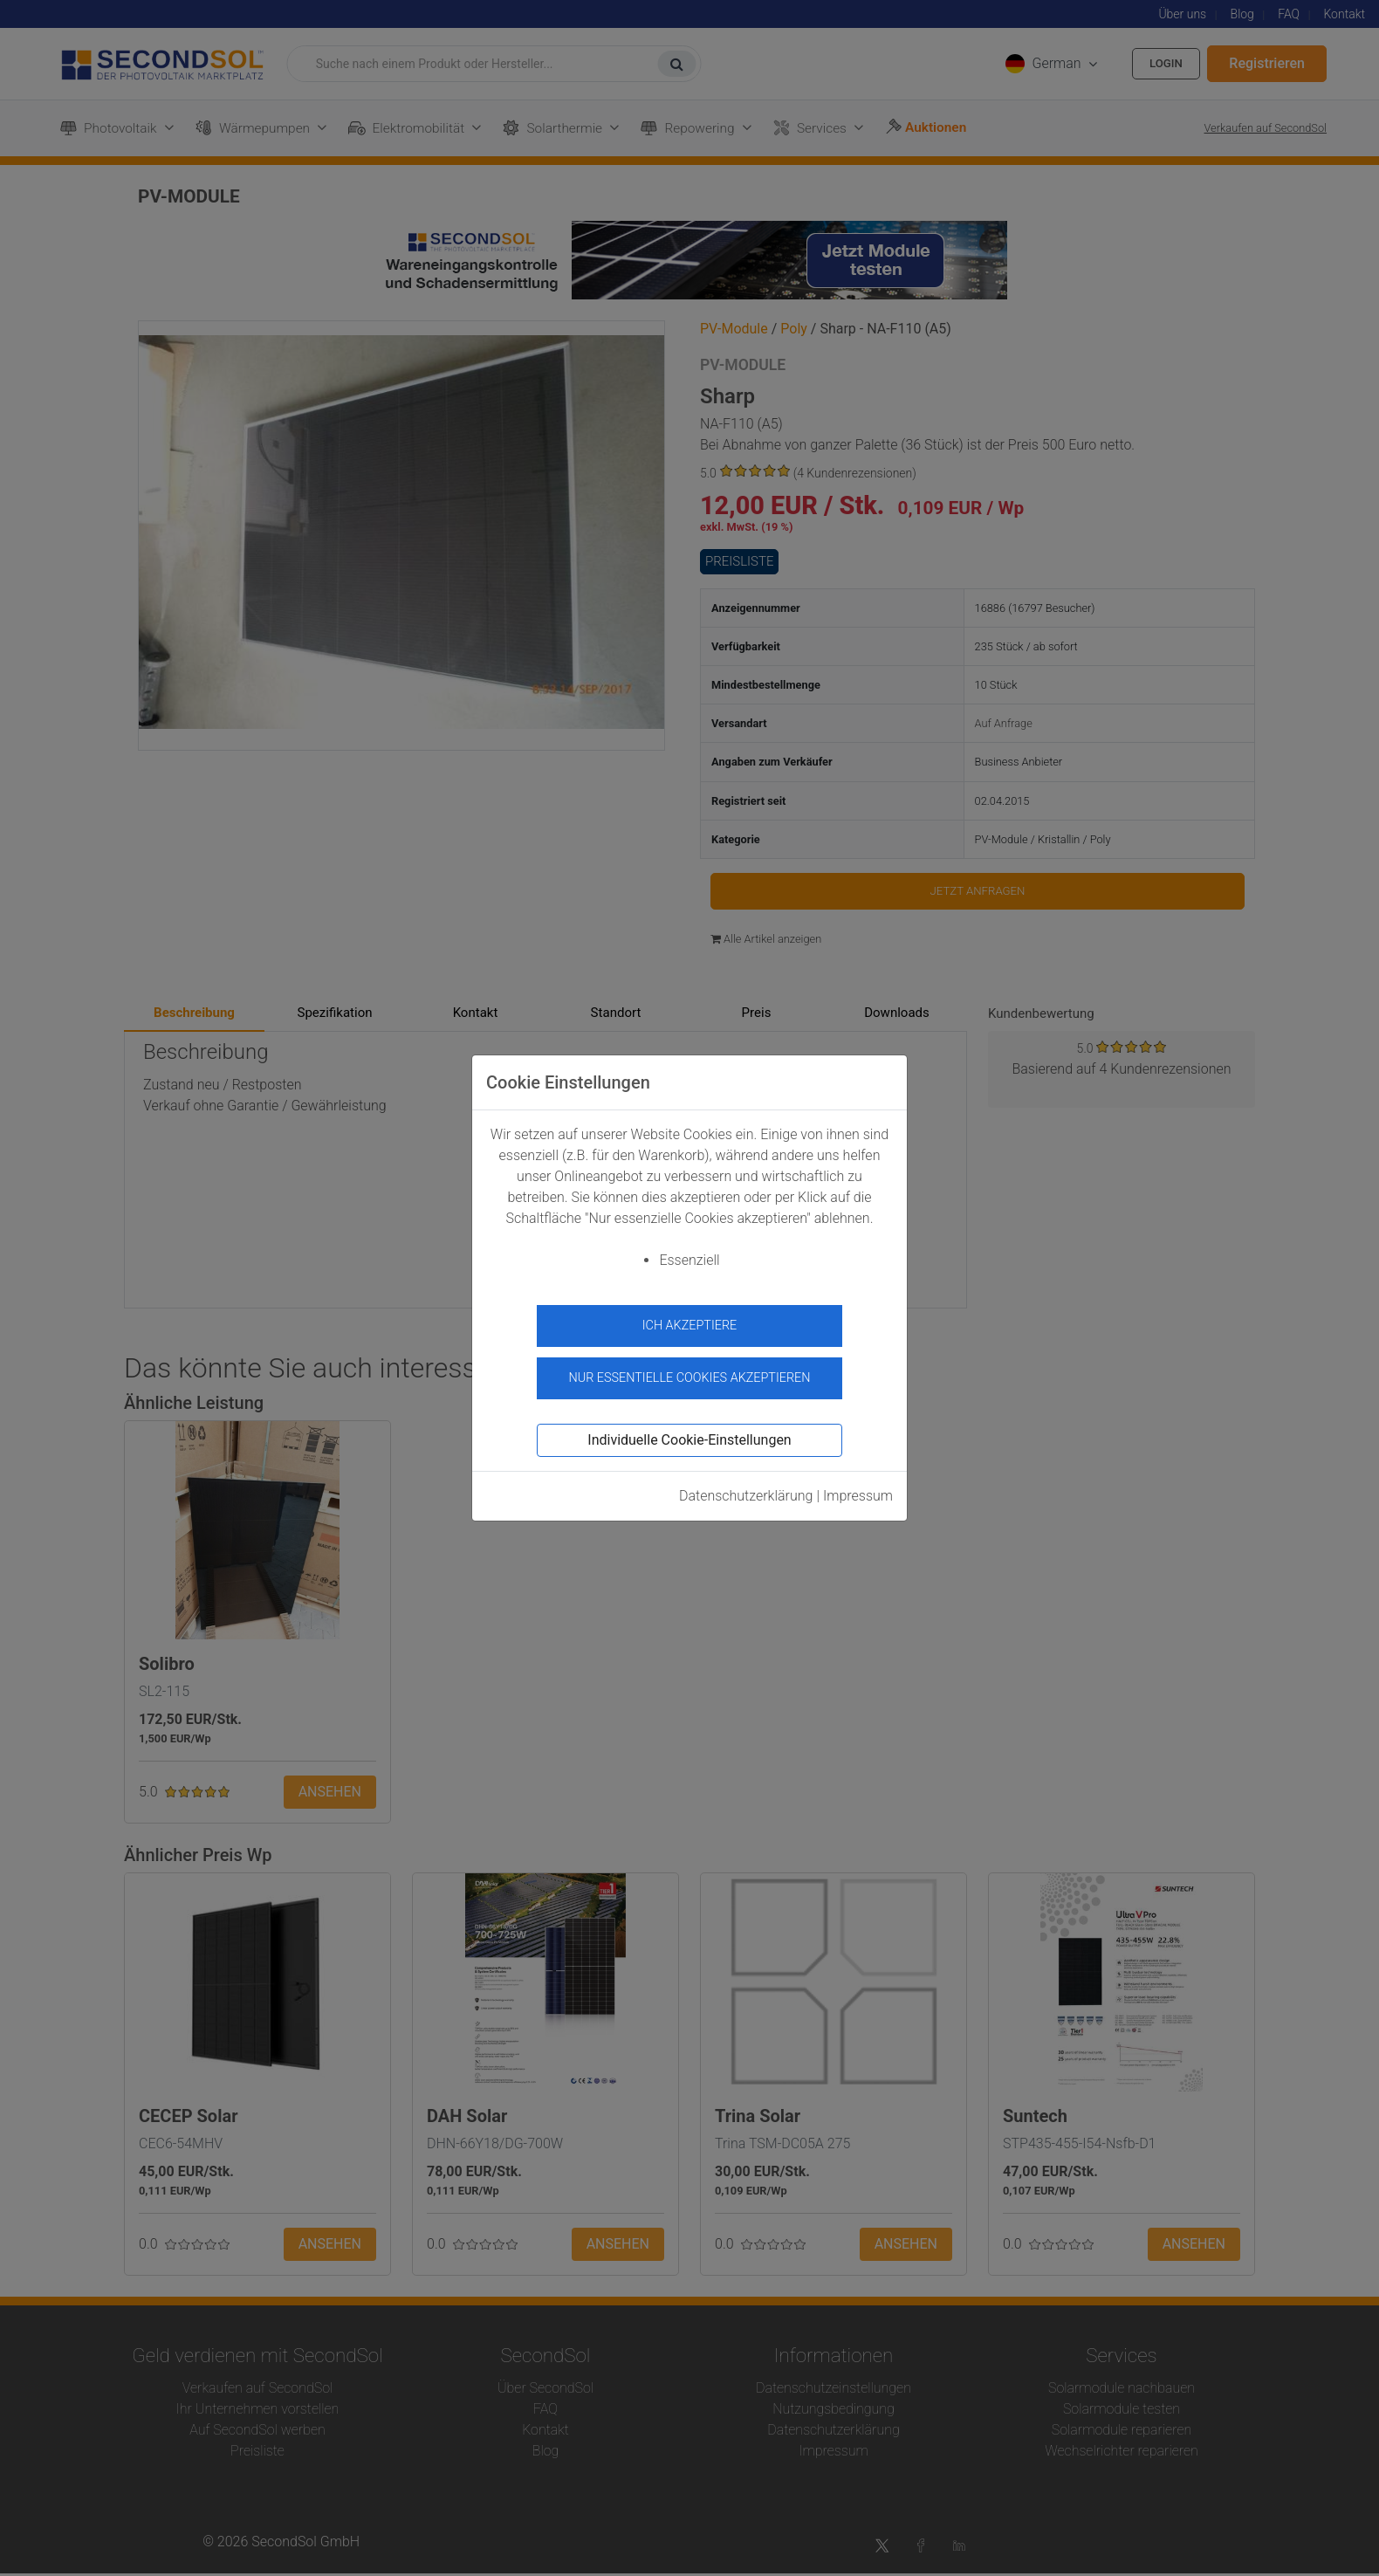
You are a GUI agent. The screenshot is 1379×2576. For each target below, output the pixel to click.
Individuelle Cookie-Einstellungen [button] (689, 1433)
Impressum (858, 1489)
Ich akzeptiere (690, 1325)
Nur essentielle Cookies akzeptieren (689, 1371)
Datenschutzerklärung (746, 1489)
